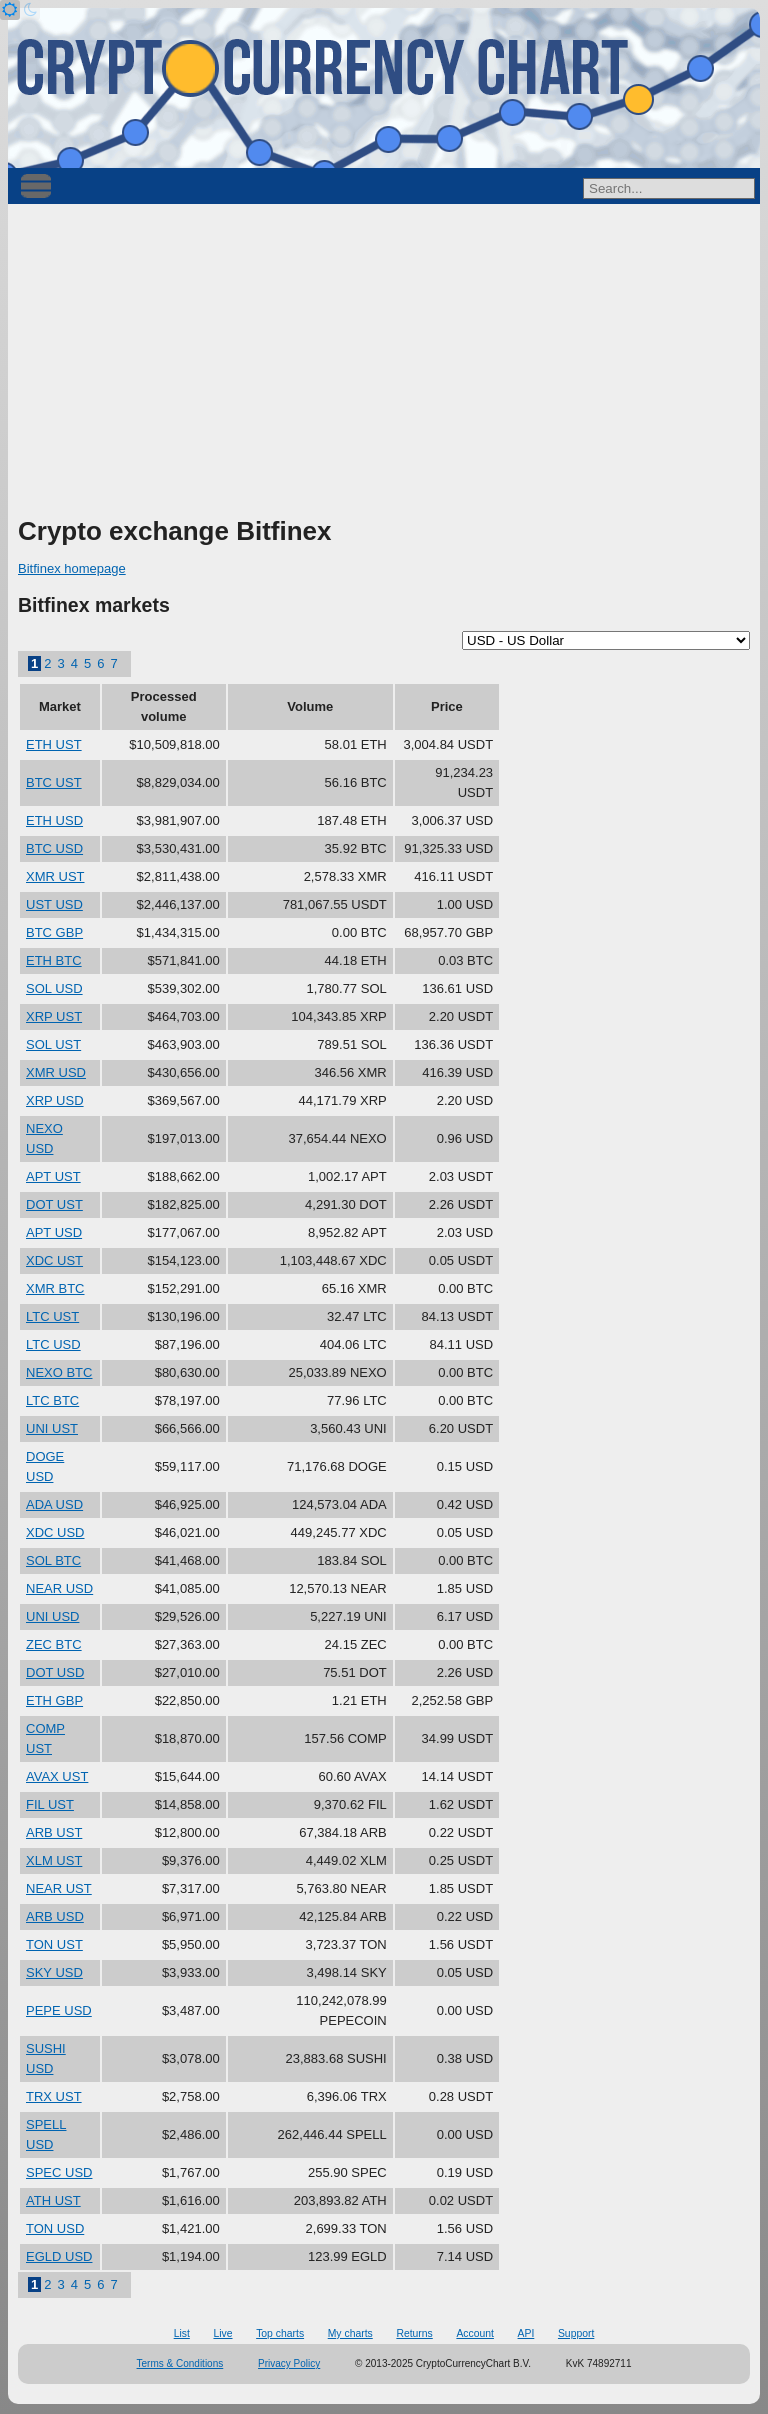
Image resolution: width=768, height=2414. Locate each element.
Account (475, 2333)
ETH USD (54, 820)
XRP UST (54, 1016)
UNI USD (52, 1616)
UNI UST (52, 1428)
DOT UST (54, 1204)
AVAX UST (57, 1776)
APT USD (54, 1232)
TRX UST (54, 2096)
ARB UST (54, 1832)
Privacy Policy (289, 2363)
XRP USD (55, 1100)
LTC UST (52, 1316)
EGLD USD (59, 2256)
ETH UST (54, 744)
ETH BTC (54, 960)
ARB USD (55, 1916)
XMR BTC (55, 1288)
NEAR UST (59, 1888)
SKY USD (54, 1972)
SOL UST (53, 1044)
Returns (414, 2333)
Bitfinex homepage (72, 568)
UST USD (54, 904)
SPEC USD (59, 2172)
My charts (350, 2333)
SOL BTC (53, 1560)
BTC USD (54, 848)
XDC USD (55, 1532)
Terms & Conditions (180, 2363)
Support (576, 2333)
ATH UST (53, 2200)
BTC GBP (54, 932)
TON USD (55, 2228)
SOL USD (54, 988)
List (182, 2333)
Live (222, 2333)
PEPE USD (59, 2010)
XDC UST (54, 1260)
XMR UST (55, 876)
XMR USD (56, 1072)
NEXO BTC (59, 1372)
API (526, 2333)
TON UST (54, 1944)
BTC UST (54, 782)
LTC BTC (52, 1400)
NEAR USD (59, 1588)
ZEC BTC (54, 1644)
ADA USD (54, 1504)
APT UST (53, 1176)
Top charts (280, 2333)
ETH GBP (54, 1700)
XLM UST (54, 1860)
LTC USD (53, 1344)
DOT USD (55, 1672)
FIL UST (50, 1804)
